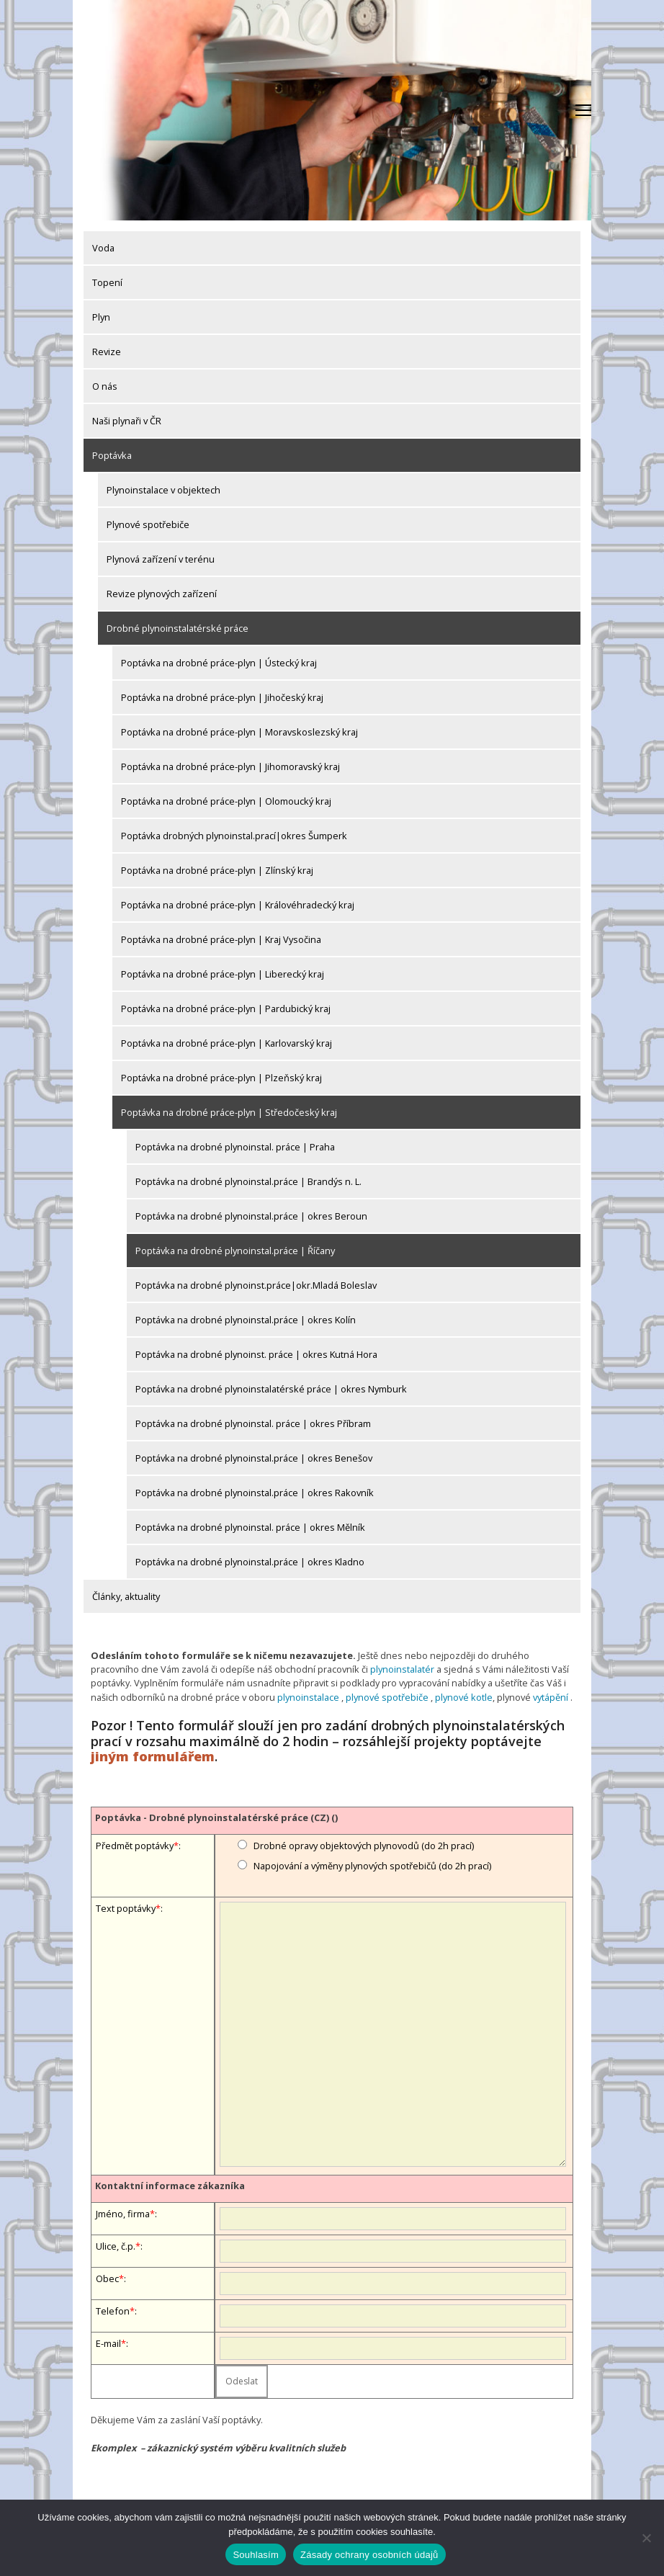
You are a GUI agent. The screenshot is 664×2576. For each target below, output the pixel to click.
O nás (104, 386)
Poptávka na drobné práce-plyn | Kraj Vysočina (221, 939)
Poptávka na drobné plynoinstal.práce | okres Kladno (249, 1561)
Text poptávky (126, 1908)
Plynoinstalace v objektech (163, 489)
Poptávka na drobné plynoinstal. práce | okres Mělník (250, 1527)
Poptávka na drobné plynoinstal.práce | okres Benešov (253, 1458)
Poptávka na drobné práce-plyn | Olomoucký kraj (226, 801)
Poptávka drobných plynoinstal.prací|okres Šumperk (234, 835)
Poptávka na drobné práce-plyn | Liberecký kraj (222, 973)
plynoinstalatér (402, 1669)
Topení (107, 282)
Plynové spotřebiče (148, 524)
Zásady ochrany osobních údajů (369, 2554)
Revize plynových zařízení (162, 593)
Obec (107, 2278)
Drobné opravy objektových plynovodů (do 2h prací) (364, 1845)
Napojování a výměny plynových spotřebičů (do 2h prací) (372, 1865)
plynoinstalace (308, 1697)
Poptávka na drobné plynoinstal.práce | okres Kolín (245, 1319)
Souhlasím (256, 2554)
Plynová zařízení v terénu (161, 559)
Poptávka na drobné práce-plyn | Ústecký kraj (219, 662)
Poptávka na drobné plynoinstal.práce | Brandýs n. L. (248, 1181)
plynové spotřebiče (387, 1697)
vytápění (550, 1697)
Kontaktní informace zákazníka (170, 2185)
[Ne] (646, 2538)
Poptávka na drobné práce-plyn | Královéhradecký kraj (237, 904)
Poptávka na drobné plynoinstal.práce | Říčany (235, 1250)
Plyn (101, 316)
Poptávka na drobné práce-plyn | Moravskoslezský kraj (239, 731)
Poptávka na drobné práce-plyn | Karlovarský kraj (226, 1043)
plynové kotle (464, 1697)
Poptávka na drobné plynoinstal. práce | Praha (235, 1146)
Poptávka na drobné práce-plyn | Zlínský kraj (217, 870)
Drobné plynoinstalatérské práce (177, 628)
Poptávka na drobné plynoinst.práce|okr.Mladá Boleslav (256, 1285)
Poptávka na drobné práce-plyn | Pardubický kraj (226, 1008)
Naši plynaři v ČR (126, 420)
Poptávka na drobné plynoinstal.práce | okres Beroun (251, 1215)
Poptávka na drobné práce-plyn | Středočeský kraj (229, 1112)
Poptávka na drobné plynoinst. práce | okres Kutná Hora (256, 1354)
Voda (103, 247)
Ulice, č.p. (115, 2246)
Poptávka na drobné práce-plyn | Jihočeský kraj (222, 697)
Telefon (113, 2310)
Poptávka (112, 455)
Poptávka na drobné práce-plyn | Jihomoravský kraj (230, 766)
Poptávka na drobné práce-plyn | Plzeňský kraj (221, 1077)
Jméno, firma (123, 2213)
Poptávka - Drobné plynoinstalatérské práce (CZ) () (216, 1817)
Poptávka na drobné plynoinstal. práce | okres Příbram (253, 1423)
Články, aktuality (126, 1596)
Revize (106, 351)
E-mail (108, 2343)
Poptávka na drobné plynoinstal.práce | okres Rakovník (254, 1492)
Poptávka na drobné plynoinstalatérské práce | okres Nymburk (271, 1388)
